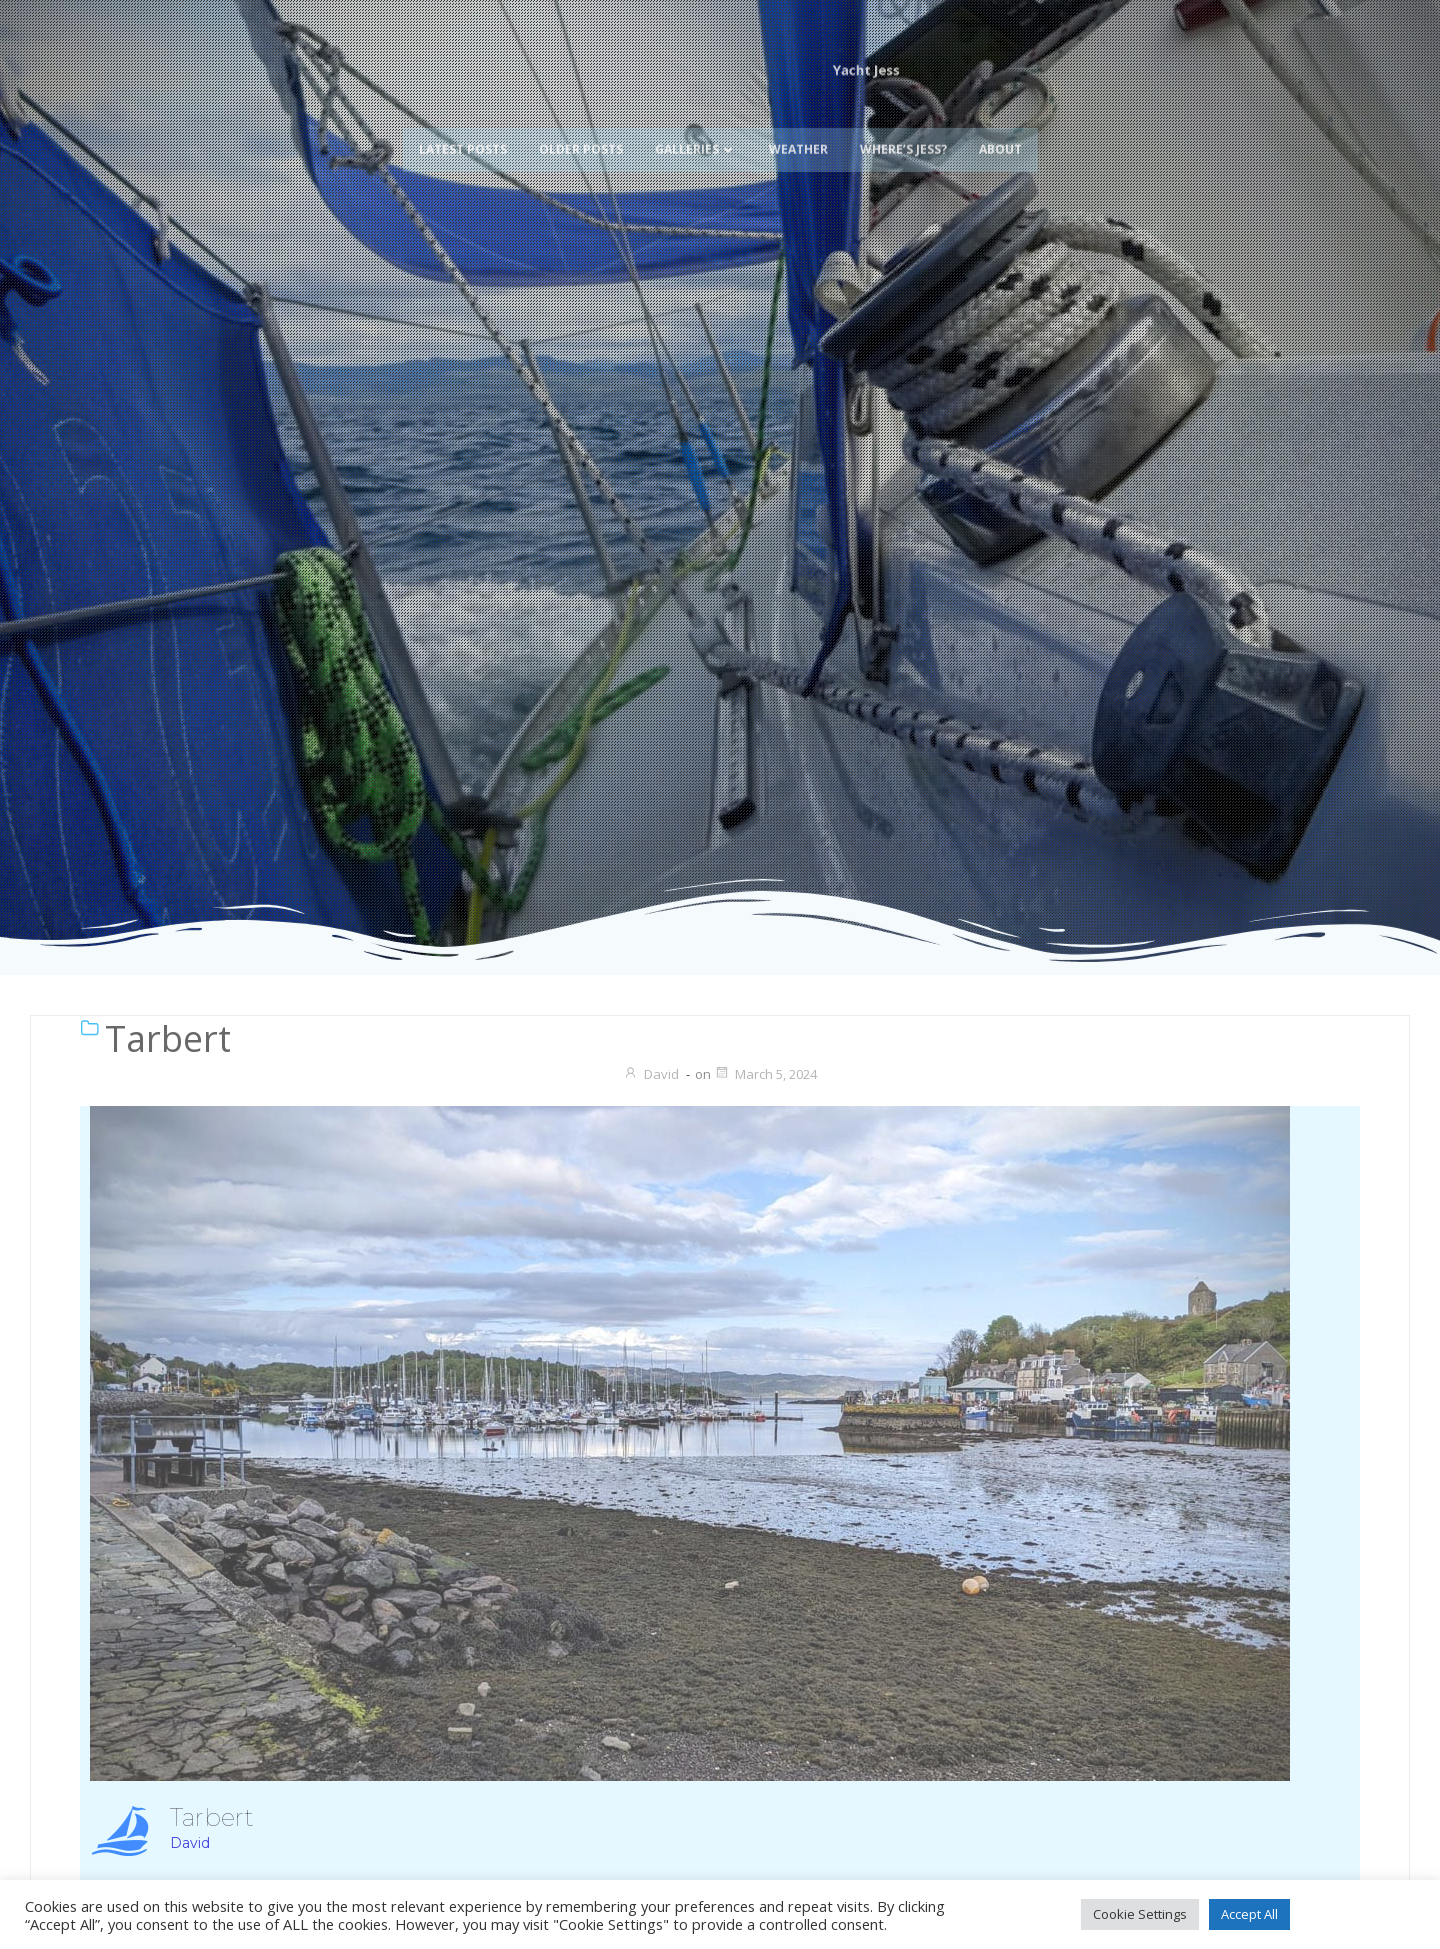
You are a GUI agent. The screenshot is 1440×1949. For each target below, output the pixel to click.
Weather (798, 116)
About (1000, 116)
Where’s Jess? (903, 116)
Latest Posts (463, 116)
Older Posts (581, 116)
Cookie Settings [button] (1140, 1914)
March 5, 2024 (765, 1074)
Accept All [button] (1249, 1914)
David (651, 1074)
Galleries (696, 116)
